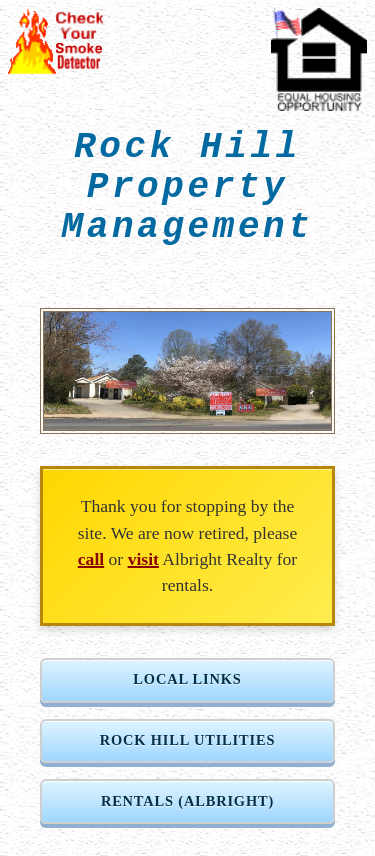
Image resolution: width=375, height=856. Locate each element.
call (91, 559)
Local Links (187, 679)
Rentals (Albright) (187, 801)
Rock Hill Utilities (188, 740)
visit (143, 559)
